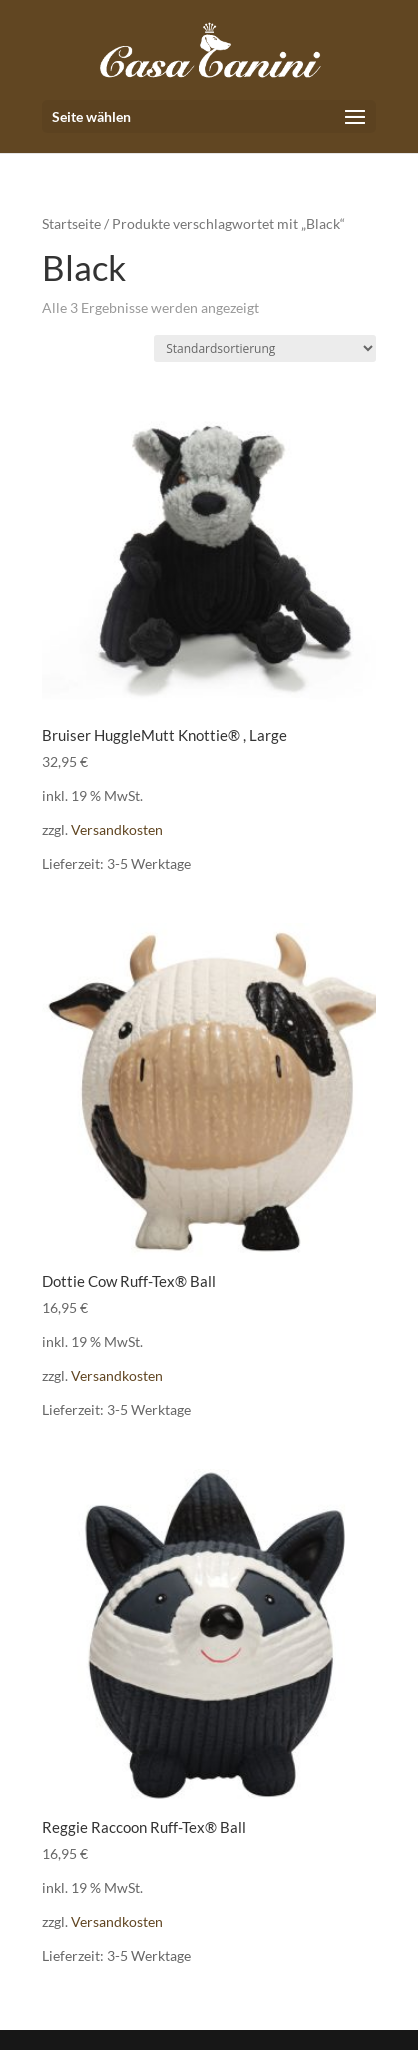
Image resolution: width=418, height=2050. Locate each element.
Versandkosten (117, 830)
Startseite (71, 223)
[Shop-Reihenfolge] (265, 348)
